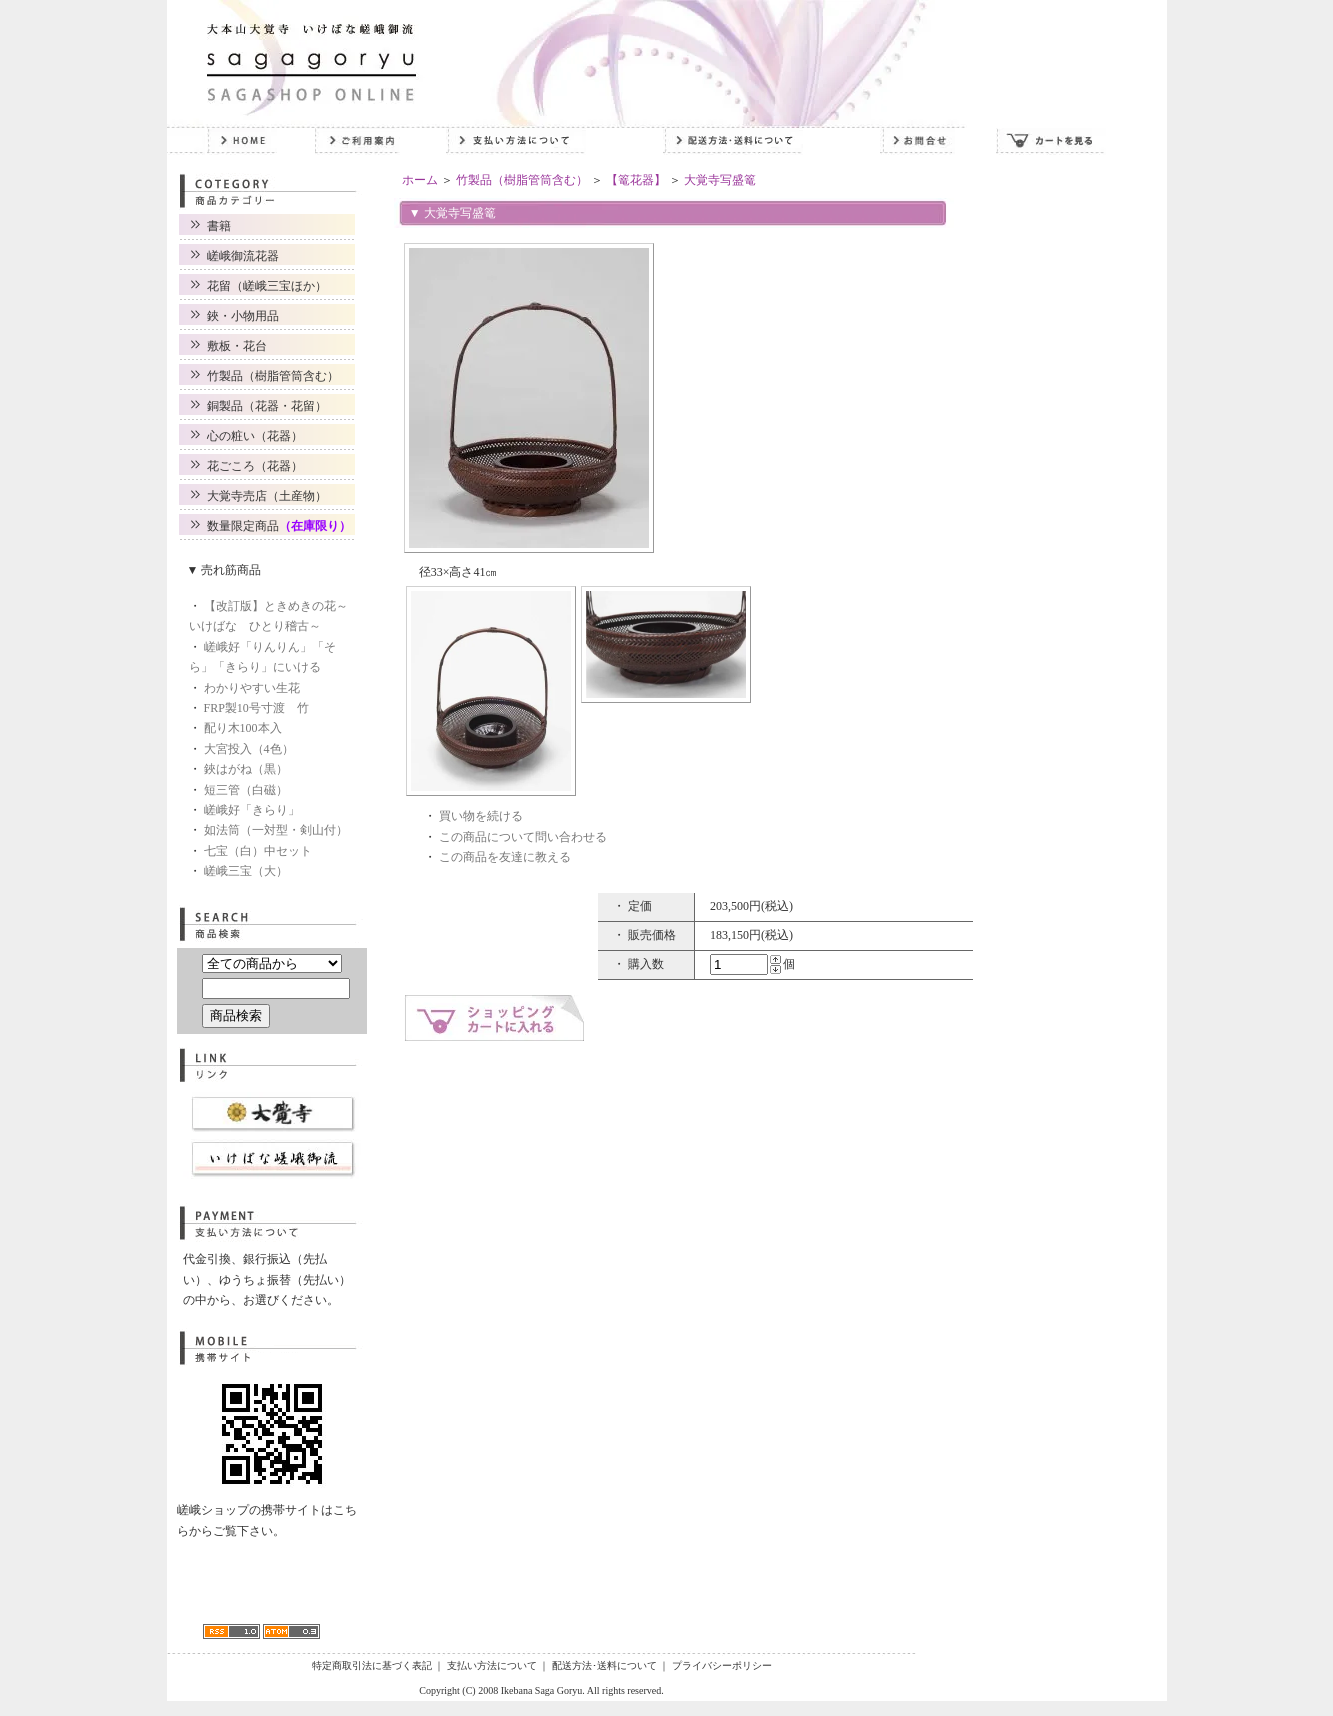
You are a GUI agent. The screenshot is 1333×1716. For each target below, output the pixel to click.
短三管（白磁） (246, 790)
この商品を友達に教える (505, 857)
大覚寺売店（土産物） (267, 496)
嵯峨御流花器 (243, 256)
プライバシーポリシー (722, 1665)
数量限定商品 (279, 526)
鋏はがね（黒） (246, 769)
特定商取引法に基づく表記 (372, 1665)
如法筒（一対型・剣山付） (276, 830)
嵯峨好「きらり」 (252, 810)
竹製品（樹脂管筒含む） (273, 376)
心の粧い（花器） (255, 436)
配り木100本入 (243, 728)
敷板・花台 (237, 346)
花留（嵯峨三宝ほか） (267, 286)
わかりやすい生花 (252, 688)
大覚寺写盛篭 (720, 180)
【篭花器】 (636, 180)
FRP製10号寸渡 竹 (256, 708)
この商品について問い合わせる (523, 837)
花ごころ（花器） (255, 466)
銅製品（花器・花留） (267, 406)
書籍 (219, 226)
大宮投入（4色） (249, 749)
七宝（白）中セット (258, 851)
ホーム (420, 180)
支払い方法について (492, 1665)
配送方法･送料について (604, 1665)
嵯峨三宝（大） (246, 871)
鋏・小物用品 (243, 316)
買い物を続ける (481, 816)
